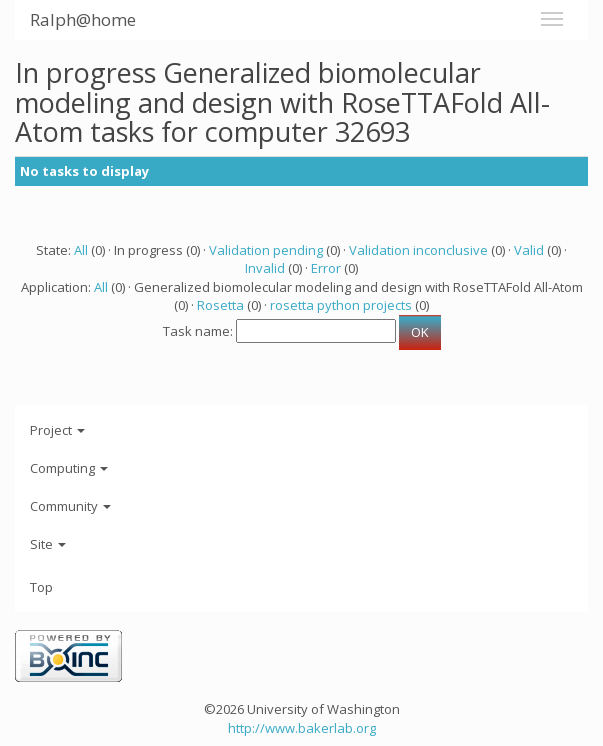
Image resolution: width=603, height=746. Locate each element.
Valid (529, 250)
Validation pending (266, 250)
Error (326, 268)
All (81, 250)
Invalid (265, 268)
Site (48, 544)
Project (57, 430)
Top (41, 587)
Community (70, 506)
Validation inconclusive (418, 250)
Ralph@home (83, 19)
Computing (69, 468)
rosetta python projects (341, 305)
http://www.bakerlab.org (302, 728)
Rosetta (220, 305)
